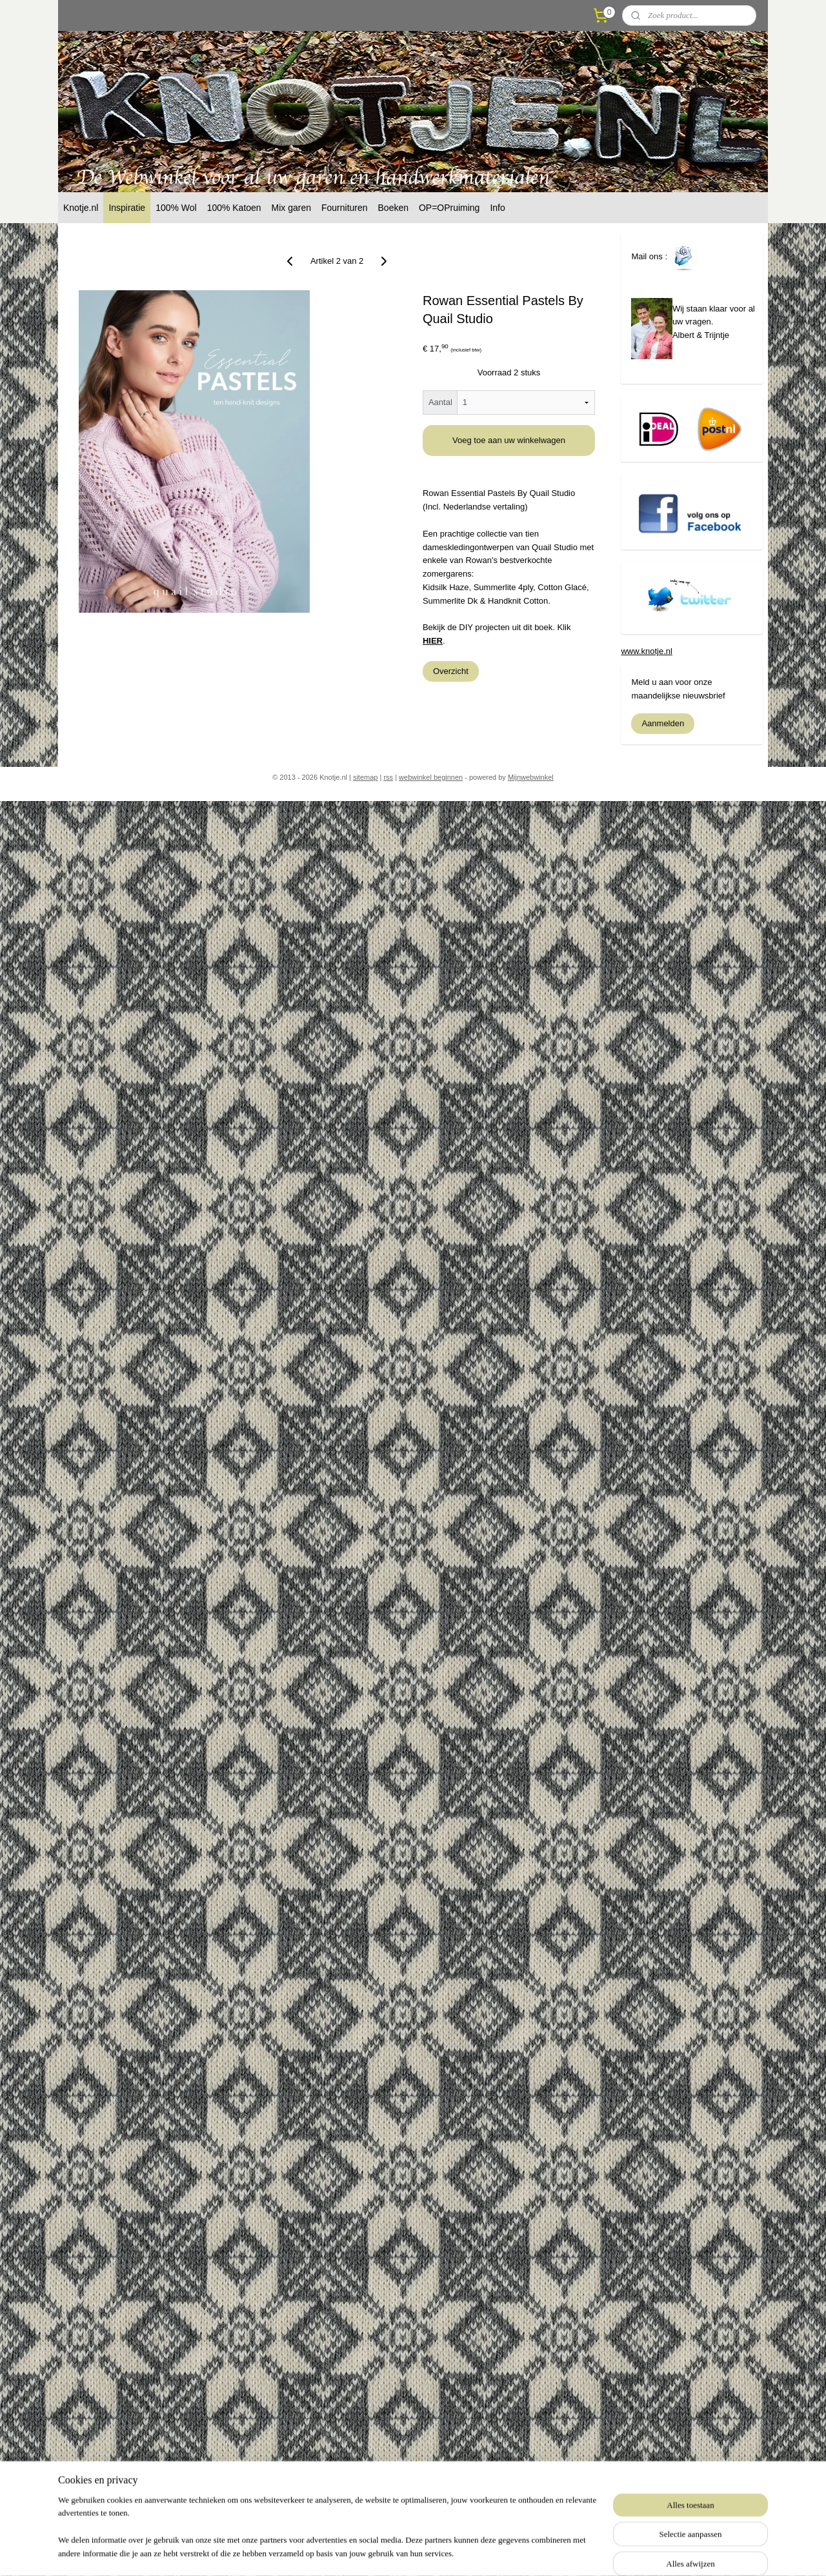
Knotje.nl (80, 208)
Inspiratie (126, 208)
